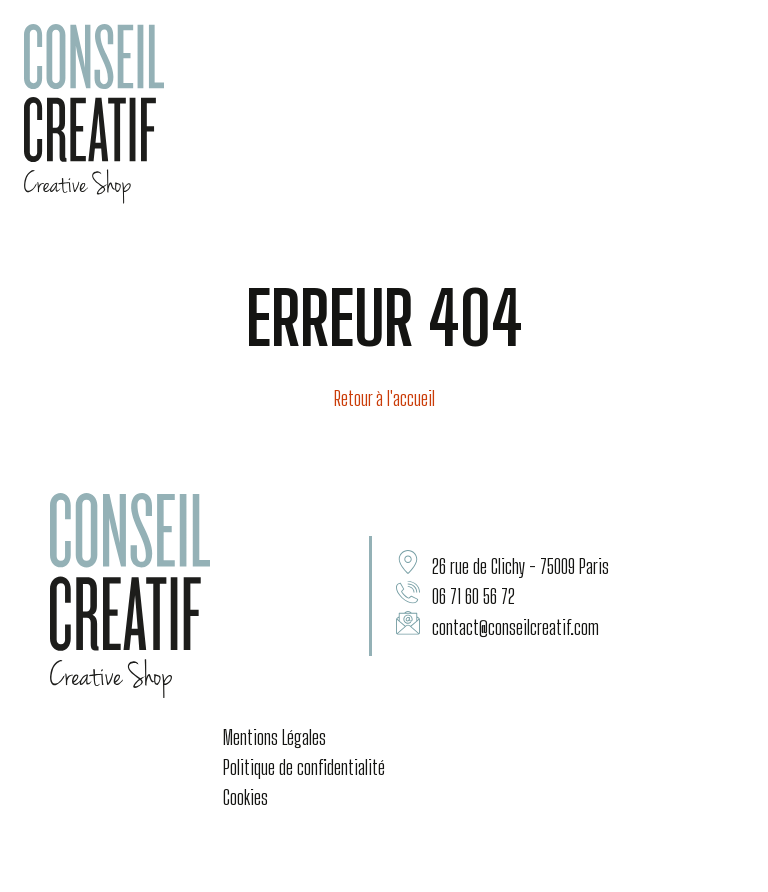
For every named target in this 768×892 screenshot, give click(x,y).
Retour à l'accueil (384, 398)
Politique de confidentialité (304, 767)
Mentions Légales (274, 737)
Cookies (245, 797)
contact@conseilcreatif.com (515, 627)
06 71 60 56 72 (473, 596)
